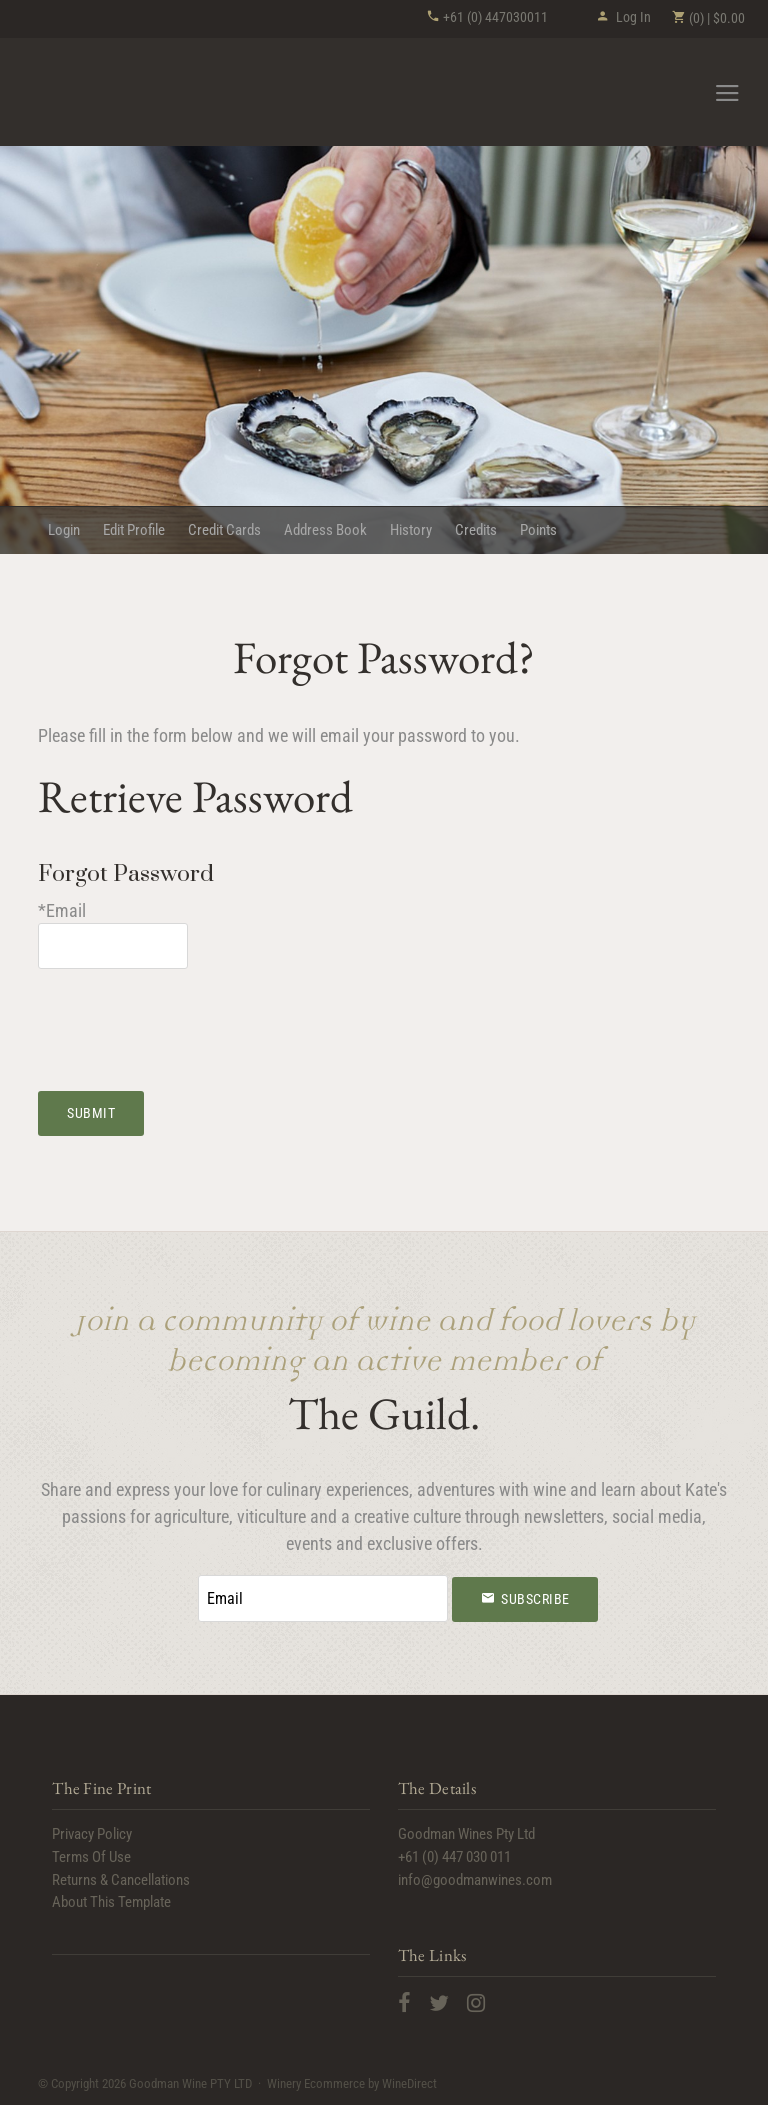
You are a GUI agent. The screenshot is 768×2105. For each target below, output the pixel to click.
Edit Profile (134, 530)
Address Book (325, 530)
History (411, 530)
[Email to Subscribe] (323, 1598)
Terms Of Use (91, 1857)
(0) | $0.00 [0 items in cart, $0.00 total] (708, 18)
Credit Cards (224, 530)
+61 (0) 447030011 (487, 17)
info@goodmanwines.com (475, 1880)
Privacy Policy (92, 1834)
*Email (62, 910)
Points (538, 530)
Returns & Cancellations (121, 1880)
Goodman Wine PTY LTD (133, 93)
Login (64, 530)
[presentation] (190, 1018)
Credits (476, 530)
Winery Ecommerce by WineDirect (352, 2083)
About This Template (111, 1902)
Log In (623, 17)
